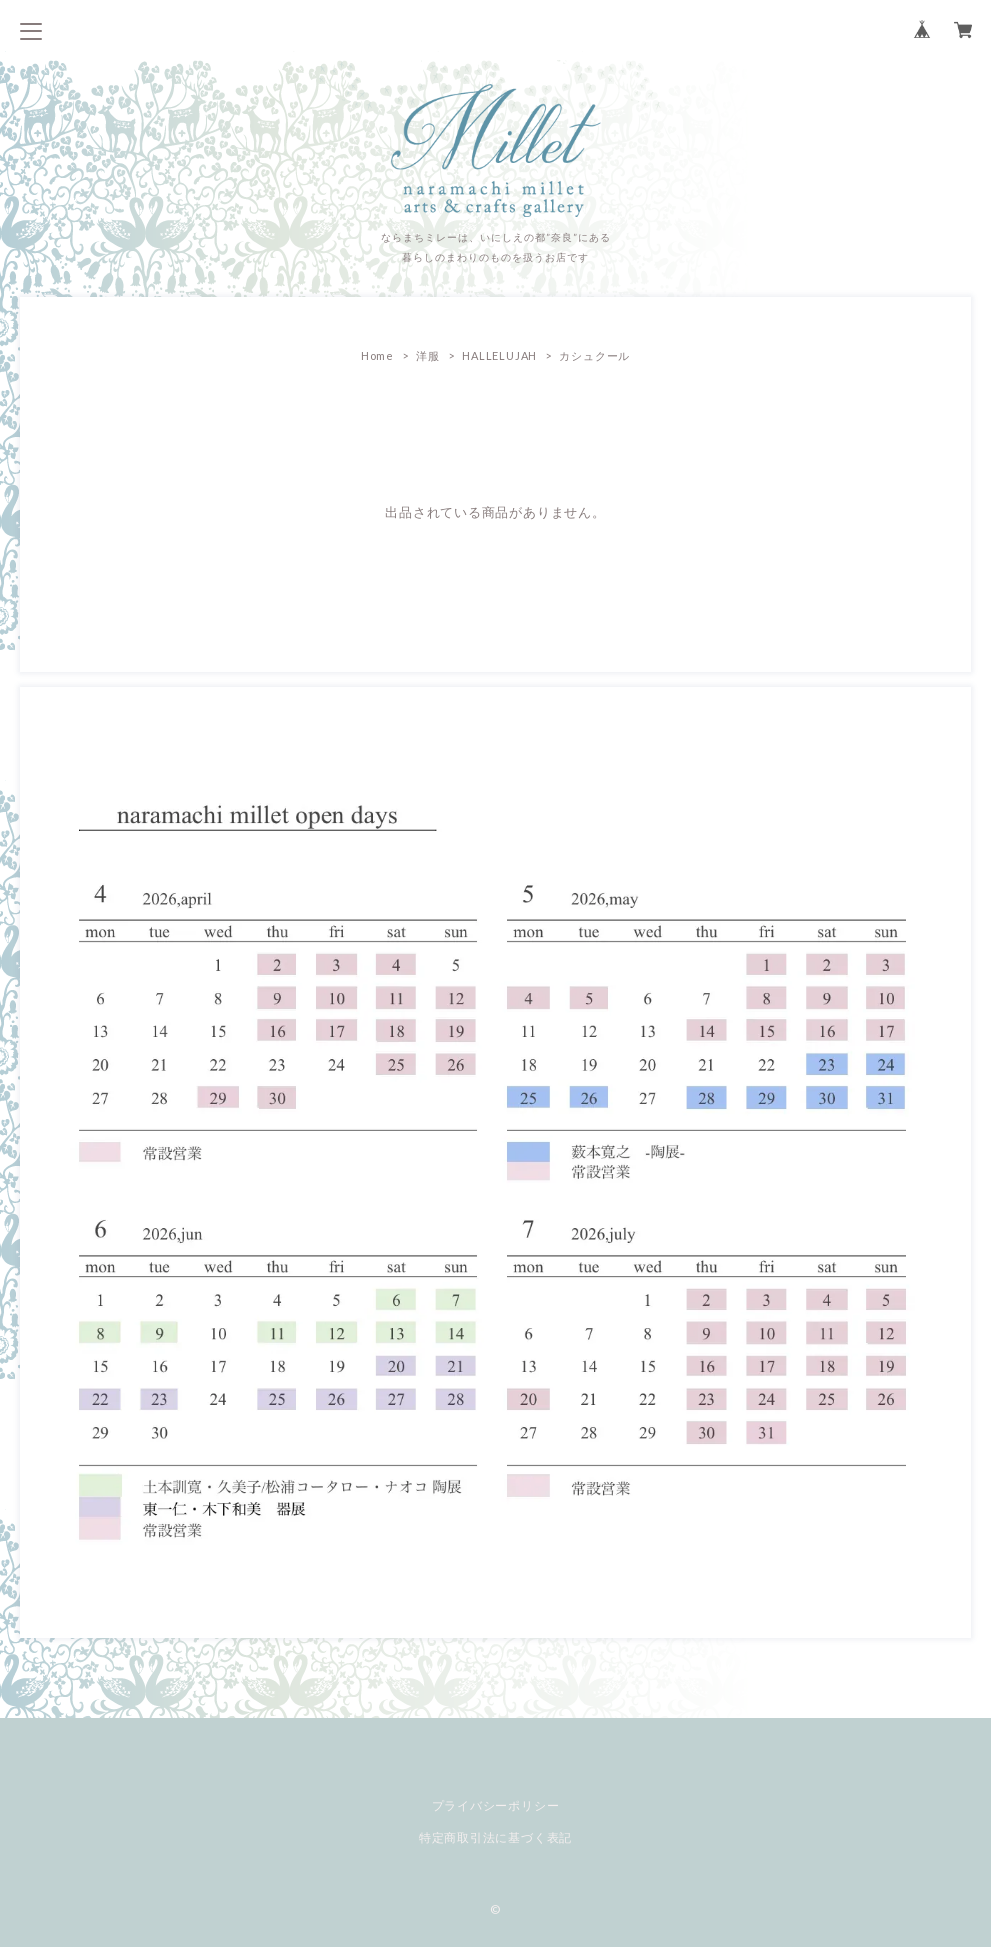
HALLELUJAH (499, 355)
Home (377, 355)
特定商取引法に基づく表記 (495, 1837)
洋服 (428, 355)
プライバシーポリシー (496, 1805)
